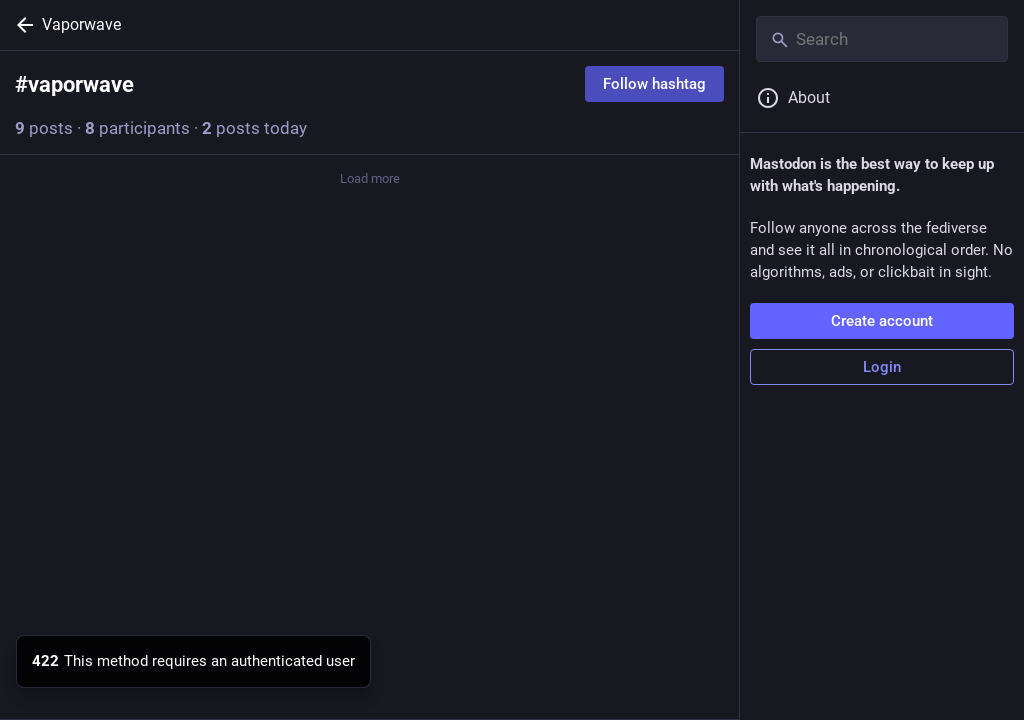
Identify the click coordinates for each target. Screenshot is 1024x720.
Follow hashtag (654, 84)
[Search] (882, 39)
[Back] (21, 25)
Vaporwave (81, 24)
